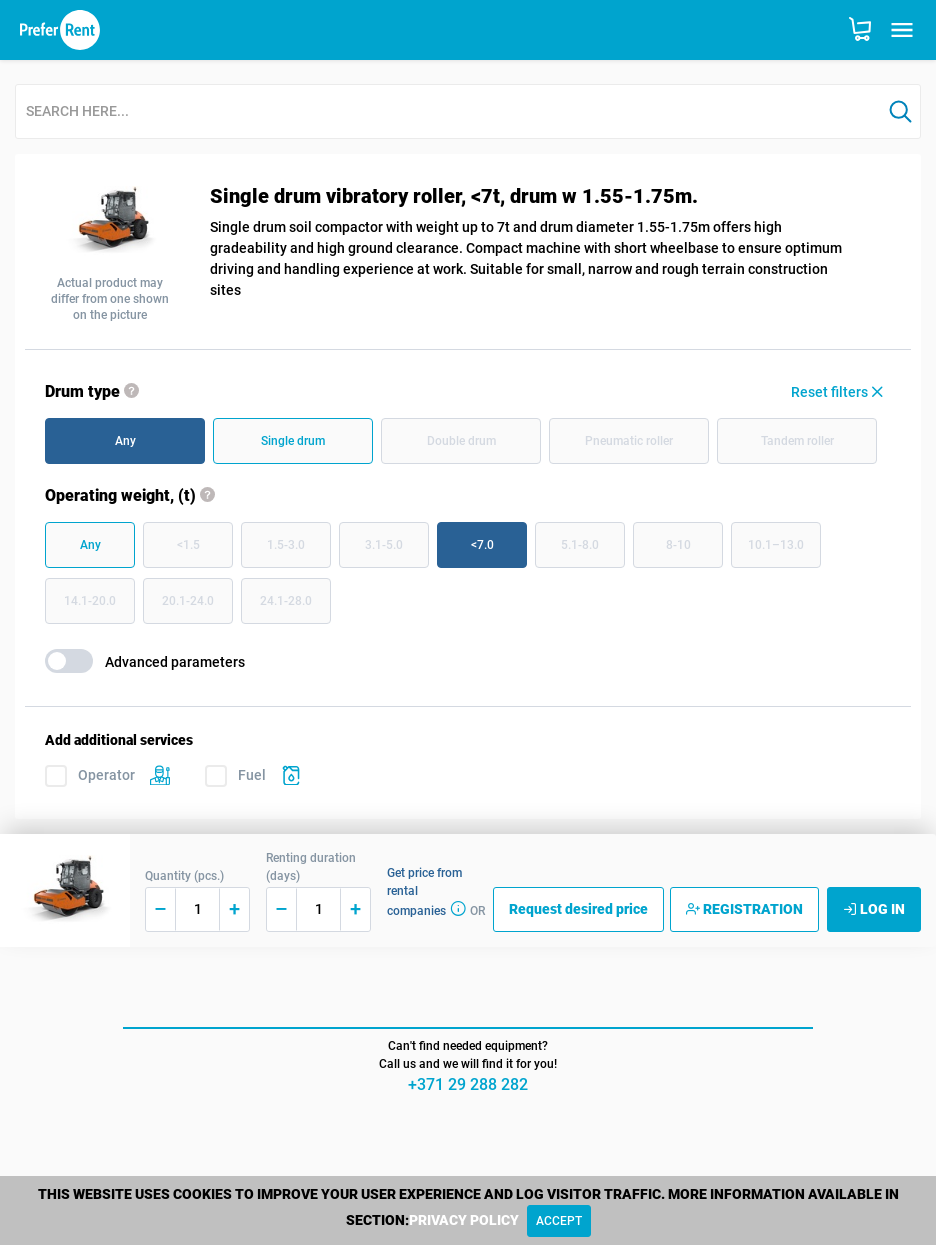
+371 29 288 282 (468, 1084)
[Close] (559, 1221)
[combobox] (448, 112)
